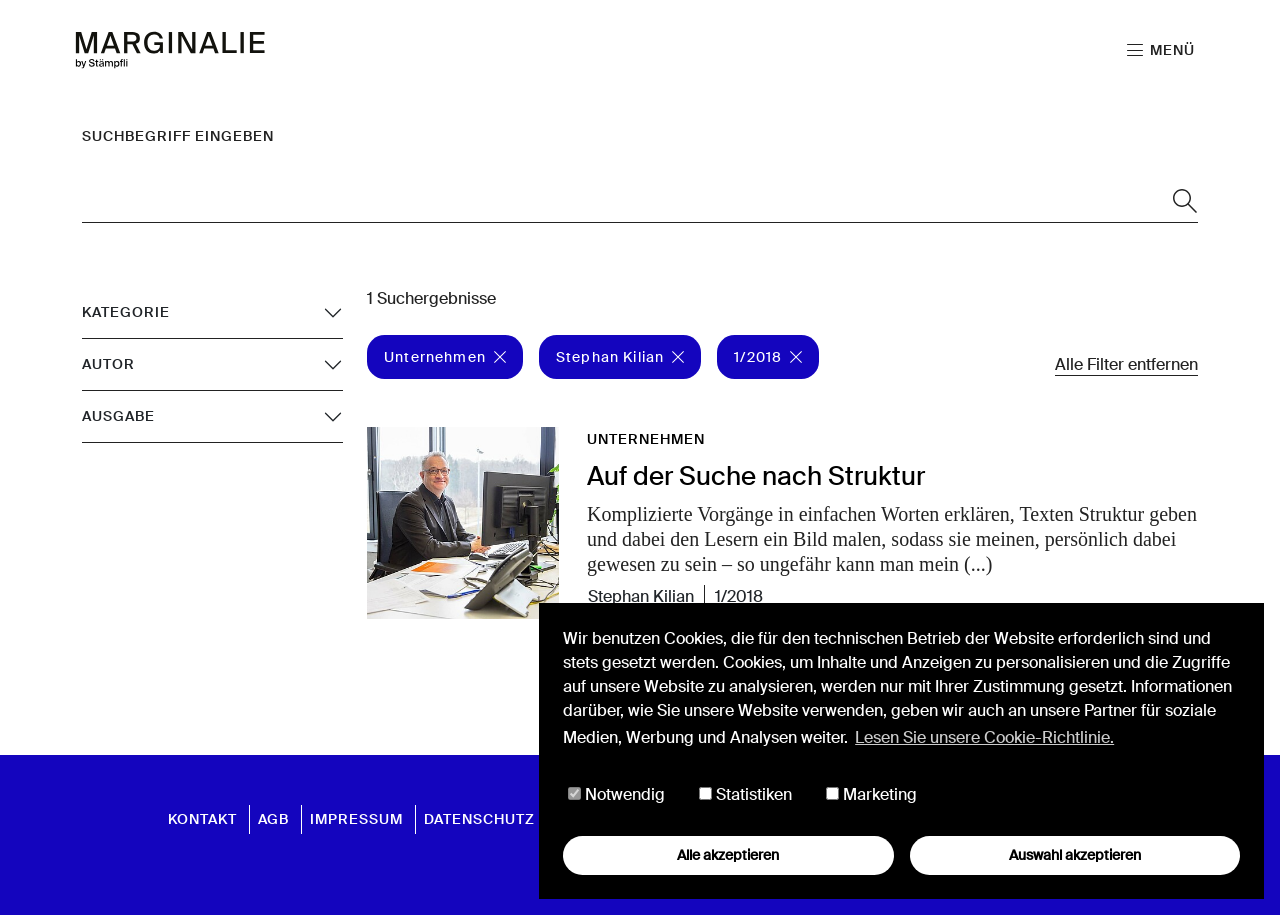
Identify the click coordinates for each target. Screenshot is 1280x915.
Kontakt (202, 819)
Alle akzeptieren (728, 855)
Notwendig (616, 794)
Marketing (871, 794)
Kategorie (126, 312)
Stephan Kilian (620, 357)
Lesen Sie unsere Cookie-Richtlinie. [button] (984, 737)
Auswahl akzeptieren (1075, 855)
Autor (108, 364)
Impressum (356, 819)
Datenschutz (479, 819)
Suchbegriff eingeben (178, 136)
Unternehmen (445, 357)
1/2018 (768, 357)
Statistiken (745, 794)
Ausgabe (118, 416)
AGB (273, 819)
